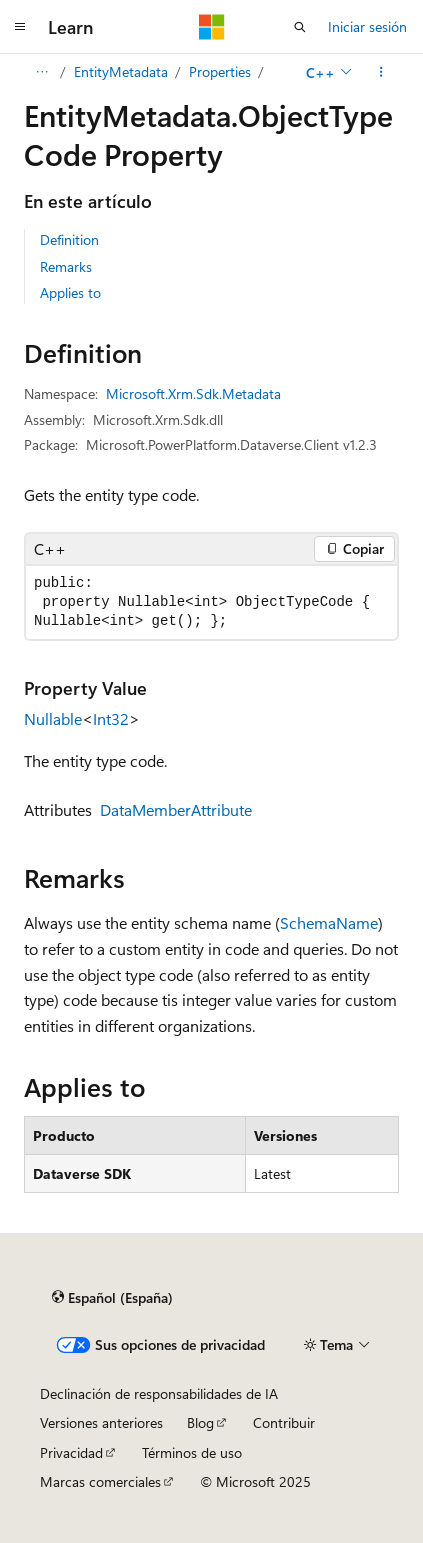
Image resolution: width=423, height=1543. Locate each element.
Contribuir (284, 1422)
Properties (220, 71)
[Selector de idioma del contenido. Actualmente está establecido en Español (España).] (112, 1298)
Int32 (111, 718)
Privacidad (71, 1452)
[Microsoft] (212, 27)
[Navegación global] (20, 27)
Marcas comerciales (100, 1481)
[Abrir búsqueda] (300, 27)
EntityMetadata (121, 71)
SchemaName (329, 922)
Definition (69, 239)
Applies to (70, 292)
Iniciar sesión (367, 26)
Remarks (66, 266)
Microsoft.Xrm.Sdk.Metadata (193, 393)
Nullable (53, 718)
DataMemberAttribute (176, 809)
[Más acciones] (381, 72)
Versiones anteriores (101, 1422)
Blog (200, 1422)
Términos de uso (192, 1452)
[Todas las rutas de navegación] (41, 72)
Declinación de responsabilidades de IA (159, 1393)
